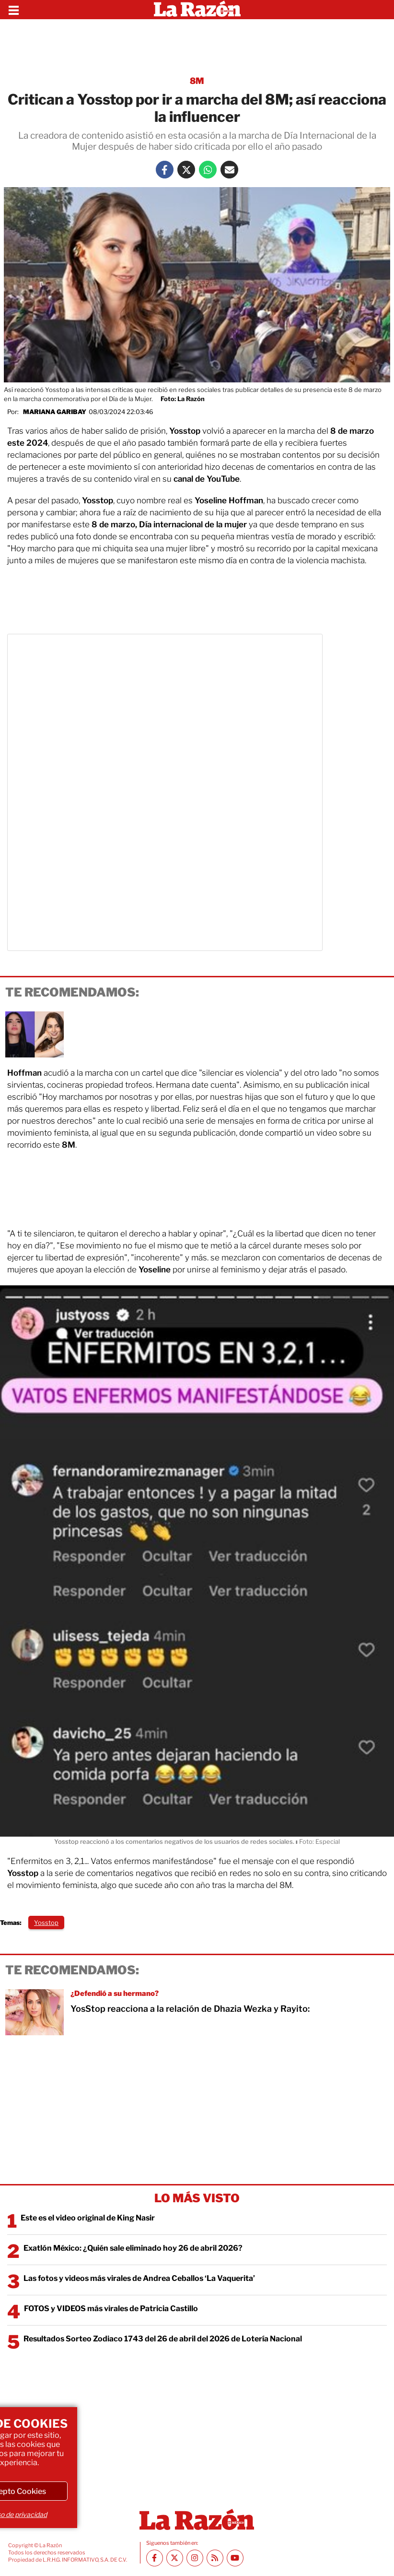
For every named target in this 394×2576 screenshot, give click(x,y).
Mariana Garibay (54, 411)
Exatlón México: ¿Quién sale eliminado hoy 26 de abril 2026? (133, 2248)
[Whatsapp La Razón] (208, 169)
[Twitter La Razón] (186, 169)
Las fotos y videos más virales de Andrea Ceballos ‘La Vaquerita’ (139, 2278)
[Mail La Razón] (229, 169)
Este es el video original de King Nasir (88, 2217)
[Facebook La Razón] (165, 169)
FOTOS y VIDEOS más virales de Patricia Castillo (111, 2308)
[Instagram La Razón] (194, 2558)
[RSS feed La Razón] (215, 2558)
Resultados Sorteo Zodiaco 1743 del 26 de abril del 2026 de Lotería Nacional (162, 2338)
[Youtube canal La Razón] (235, 2558)
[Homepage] (197, 9)
